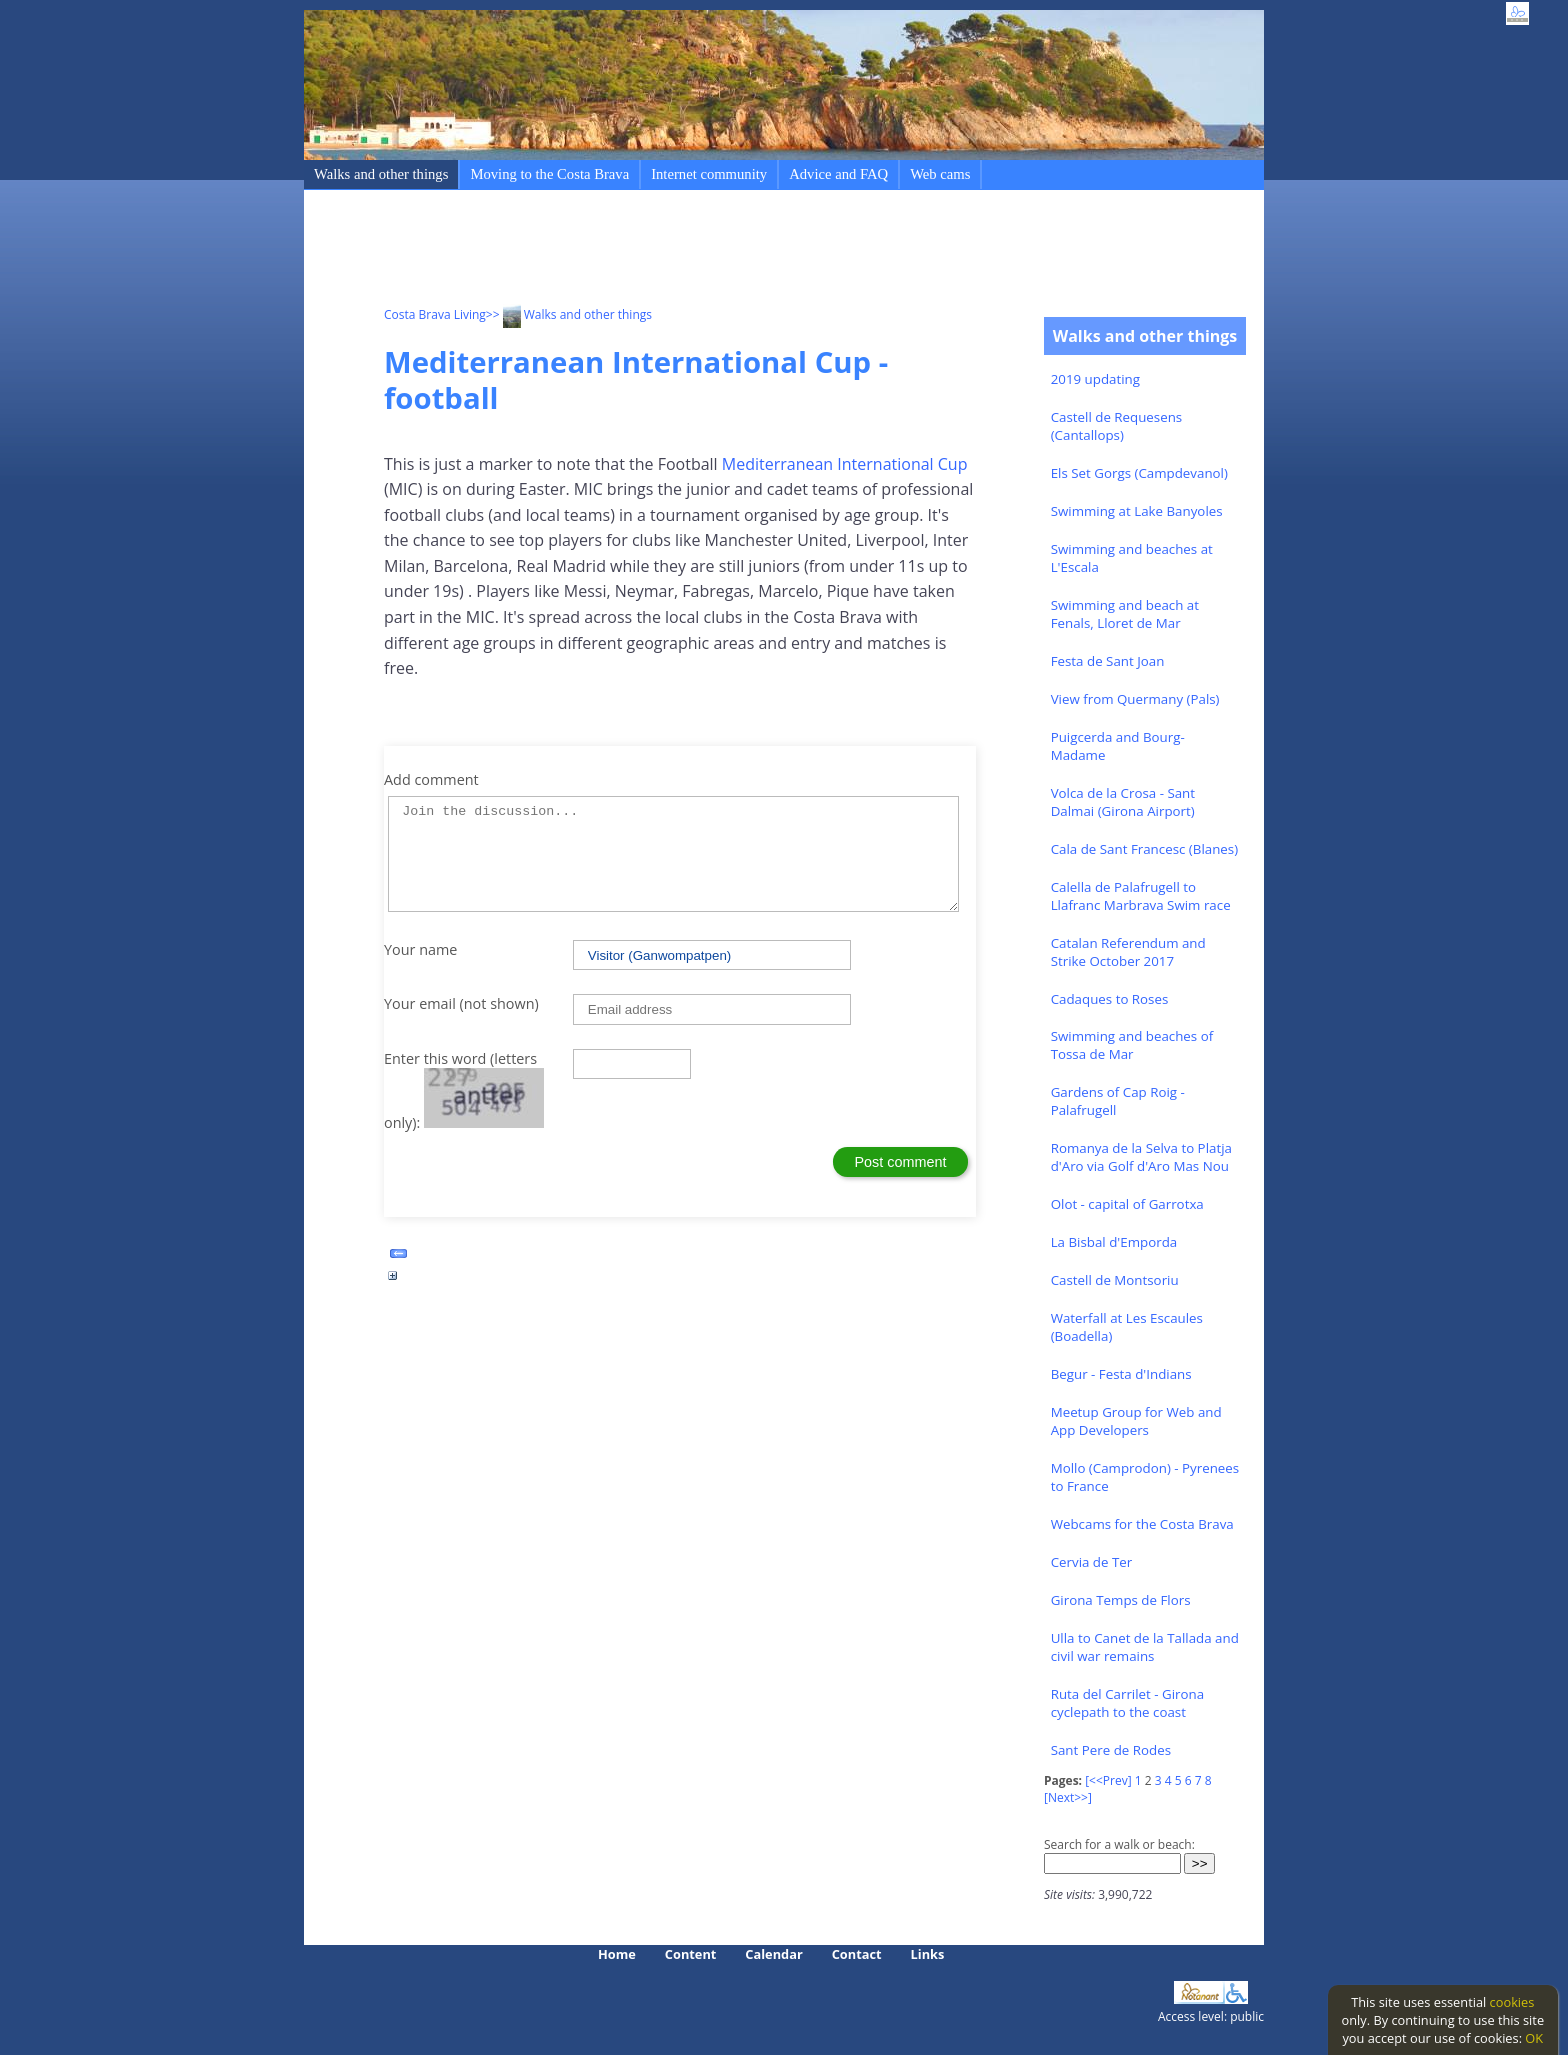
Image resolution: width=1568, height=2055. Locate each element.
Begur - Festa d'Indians (1121, 1374)
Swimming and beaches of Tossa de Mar (1132, 1045)
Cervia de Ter (1092, 1562)
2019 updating (1095, 379)
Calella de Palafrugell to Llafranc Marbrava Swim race (1141, 896)
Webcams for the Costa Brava (1142, 1524)
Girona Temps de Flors (1121, 1600)
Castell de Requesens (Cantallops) (1117, 426)
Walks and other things (381, 174)
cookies (1512, 2002)
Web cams (940, 174)
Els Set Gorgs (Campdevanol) (1139, 473)
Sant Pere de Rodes (1111, 1750)
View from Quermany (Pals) (1135, 699)
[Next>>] (1068, 1797)
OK (1534, 2038)
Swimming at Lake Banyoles (1137, 511)
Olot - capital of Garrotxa (1127, 1204)
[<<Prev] (1108, 1780)
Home (617, 1954)
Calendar (773, 1954)
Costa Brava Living (435, 314)
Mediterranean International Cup (845, 464)
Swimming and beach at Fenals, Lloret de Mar (1125, 614)
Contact (857, 1954)
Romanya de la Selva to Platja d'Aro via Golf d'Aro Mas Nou (1141, 1157)
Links (928, 1954)
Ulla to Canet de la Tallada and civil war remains (1145, 1647)
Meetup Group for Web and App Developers (1136, 1421)
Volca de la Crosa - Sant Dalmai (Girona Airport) (1123, 802)
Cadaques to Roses (1110, 999)
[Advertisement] (748, 251)
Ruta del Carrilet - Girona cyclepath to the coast (1127, 1703)
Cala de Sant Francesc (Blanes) (1144, 849)
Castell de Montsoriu (1115, 1280)
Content (691, 1954)
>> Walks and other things (569, 314)
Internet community (709, 174)
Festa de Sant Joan (1108, 661)
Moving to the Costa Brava (549, 174)
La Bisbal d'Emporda (1114, 1242)
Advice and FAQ (838, 174)
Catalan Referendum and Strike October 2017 (1128, 952)
